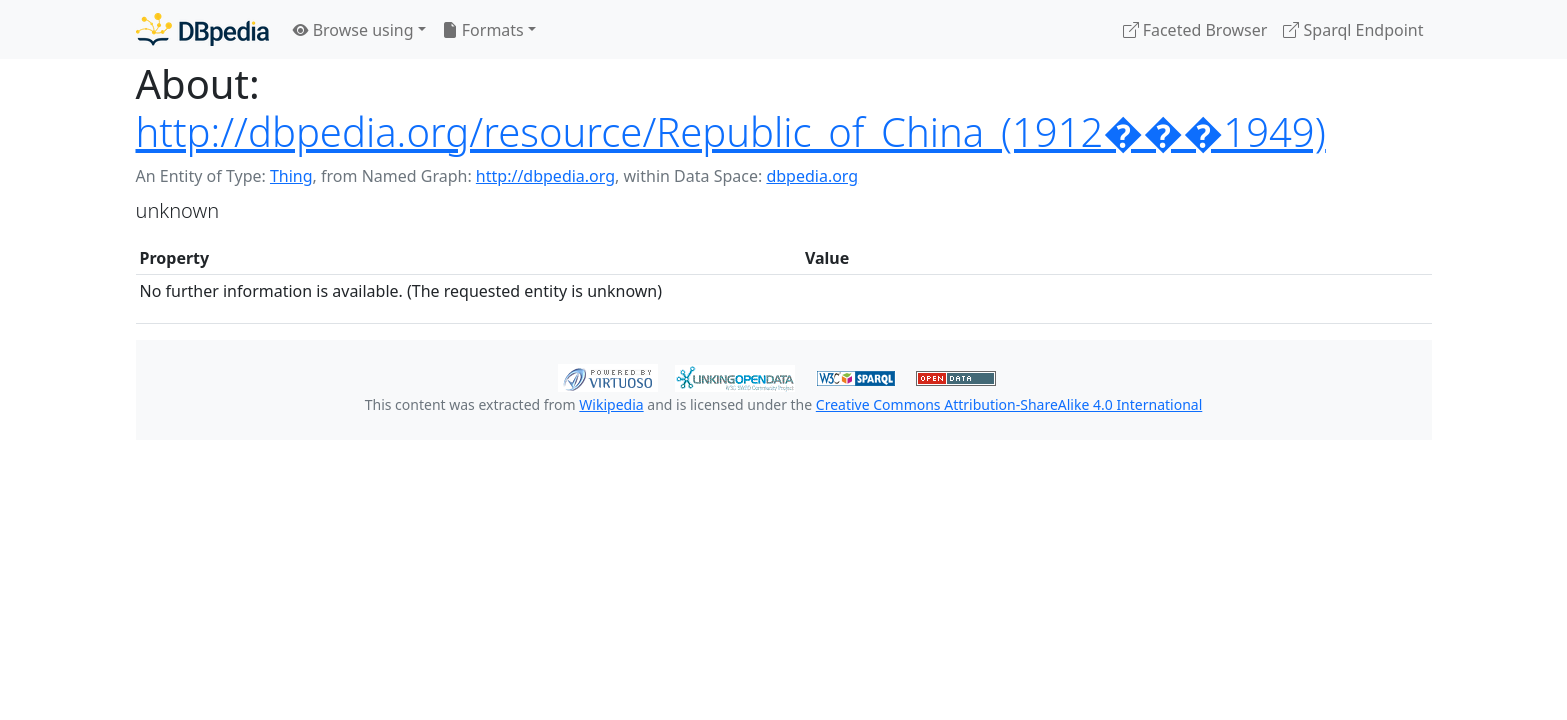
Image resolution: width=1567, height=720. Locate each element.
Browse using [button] (353, 30)
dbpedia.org (812, 176)
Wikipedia (611, 404)
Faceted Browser (1195, 30)
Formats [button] (483, 30)
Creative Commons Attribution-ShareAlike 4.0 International (1009, 404)
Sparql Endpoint (1353, 30)
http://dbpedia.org (545, 176)
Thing (291, 176)
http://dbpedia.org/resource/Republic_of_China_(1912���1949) (731, 131)
